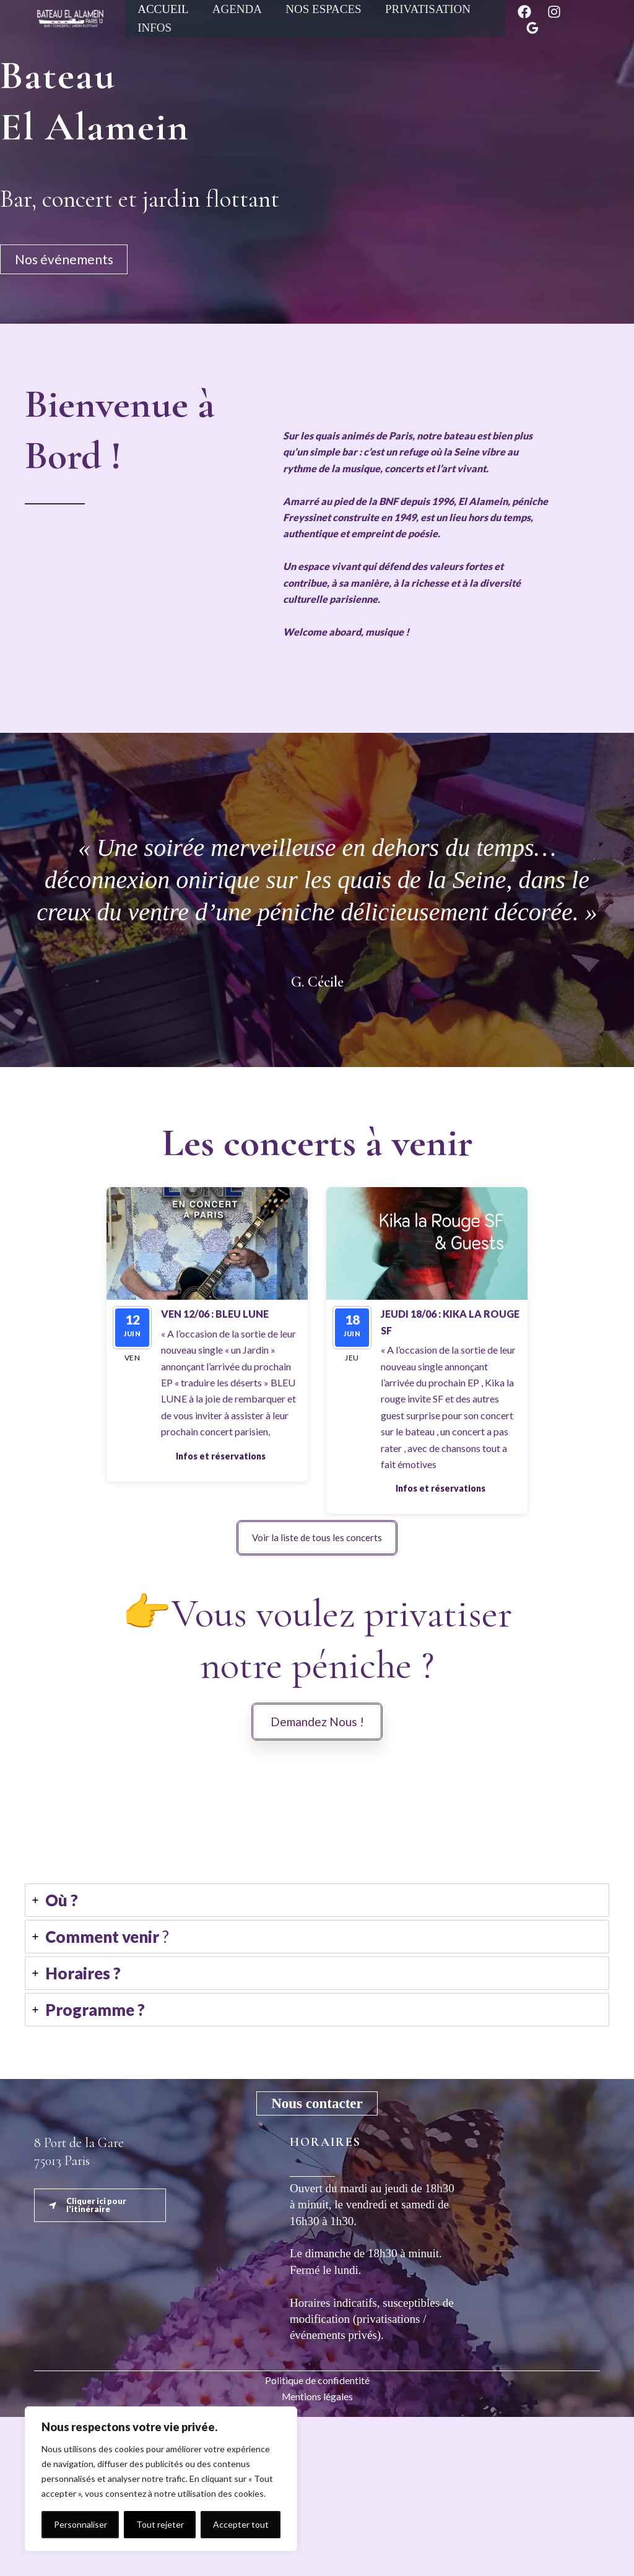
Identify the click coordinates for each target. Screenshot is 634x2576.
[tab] (317, 2058)
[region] (161, 2478)
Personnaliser (80, 2524)
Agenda (236, 8)
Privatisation (427, 8)
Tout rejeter (160, 2524)
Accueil (162, 8)
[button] (220, 1456)
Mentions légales (317, 2555)
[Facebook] (524, 12)
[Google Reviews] (532, 28)
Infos (154, 27)
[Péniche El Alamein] (70, 17)
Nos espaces (323, 8)
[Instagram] (554, 12)
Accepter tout (241, 2524)
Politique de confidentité (317, 2538)
